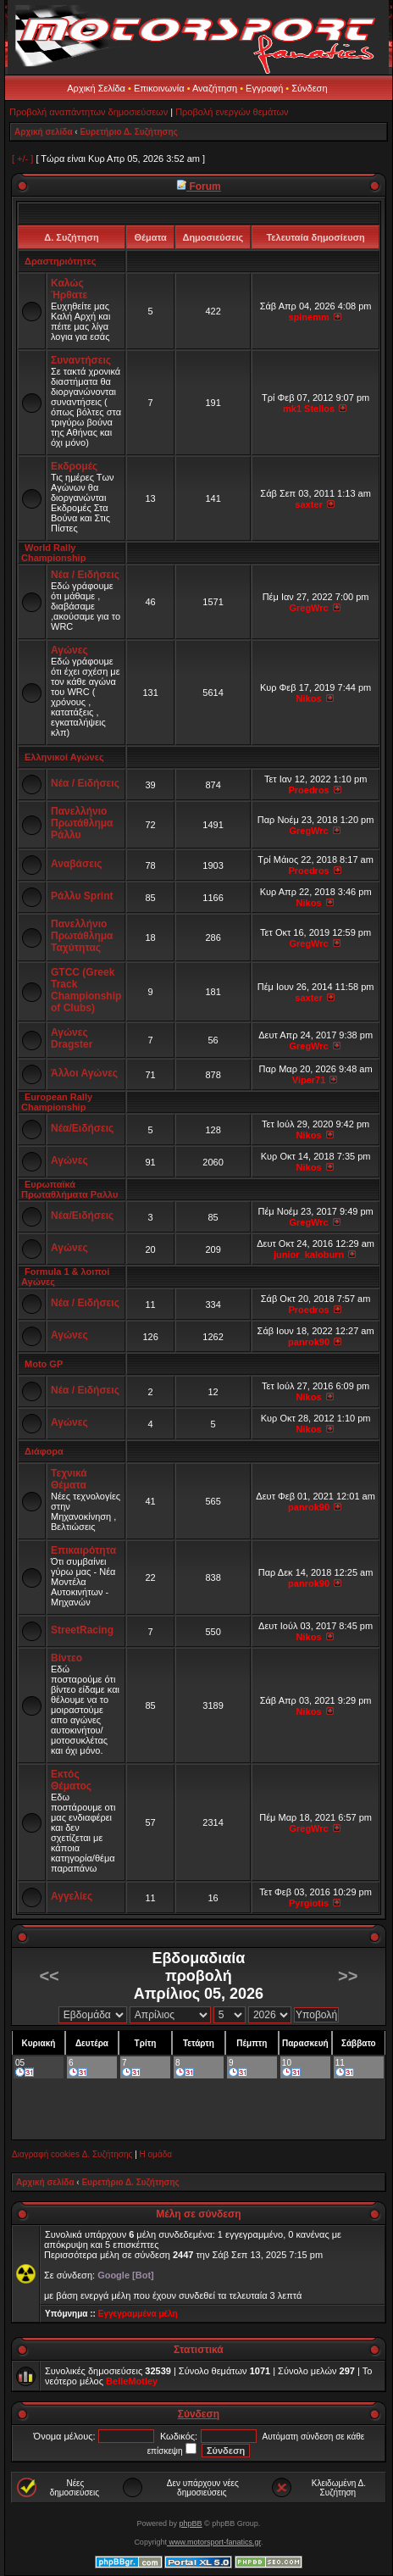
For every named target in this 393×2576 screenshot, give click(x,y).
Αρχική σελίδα (43, 131)
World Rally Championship (53, 552)
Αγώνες (69, 650)
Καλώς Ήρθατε (69, 289)
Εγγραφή (264, 88)
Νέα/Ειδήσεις (82, 1128)
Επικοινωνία (159, 88)
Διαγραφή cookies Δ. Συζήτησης (72, 2154)
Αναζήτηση (214, 88)
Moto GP (44, 1364)
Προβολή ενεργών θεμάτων (231, 112)
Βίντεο (66, 1658)
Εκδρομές (74, 466)
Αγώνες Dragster (71, 1038)
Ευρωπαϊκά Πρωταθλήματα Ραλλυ (69, 1189)
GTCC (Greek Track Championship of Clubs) (86, 990)
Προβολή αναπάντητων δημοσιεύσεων (88, 112)
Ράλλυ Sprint (82, 896)
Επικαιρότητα (83, 1550)
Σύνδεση (309, 88)
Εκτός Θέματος (71, 1780)
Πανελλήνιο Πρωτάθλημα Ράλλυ (82, 823)
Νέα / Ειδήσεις (85, 575)
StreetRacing (82, 1630)
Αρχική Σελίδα (96, 88)
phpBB (191, 2523)
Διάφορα (44, 1451)
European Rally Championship (56, 1102)
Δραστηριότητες (60, 261)
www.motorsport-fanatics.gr (214, 2542)
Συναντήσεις (81, 360)
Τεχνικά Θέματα (69, 1479)
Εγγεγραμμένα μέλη (138, 2313)
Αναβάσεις (76, 864)
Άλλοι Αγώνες (84, 1073)
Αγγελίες (71, 1896)
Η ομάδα (156, 2154)
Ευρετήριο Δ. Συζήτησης (128, 131)
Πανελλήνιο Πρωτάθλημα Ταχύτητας (82, 936)
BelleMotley (132, 2381)
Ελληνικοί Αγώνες (64, 757)
